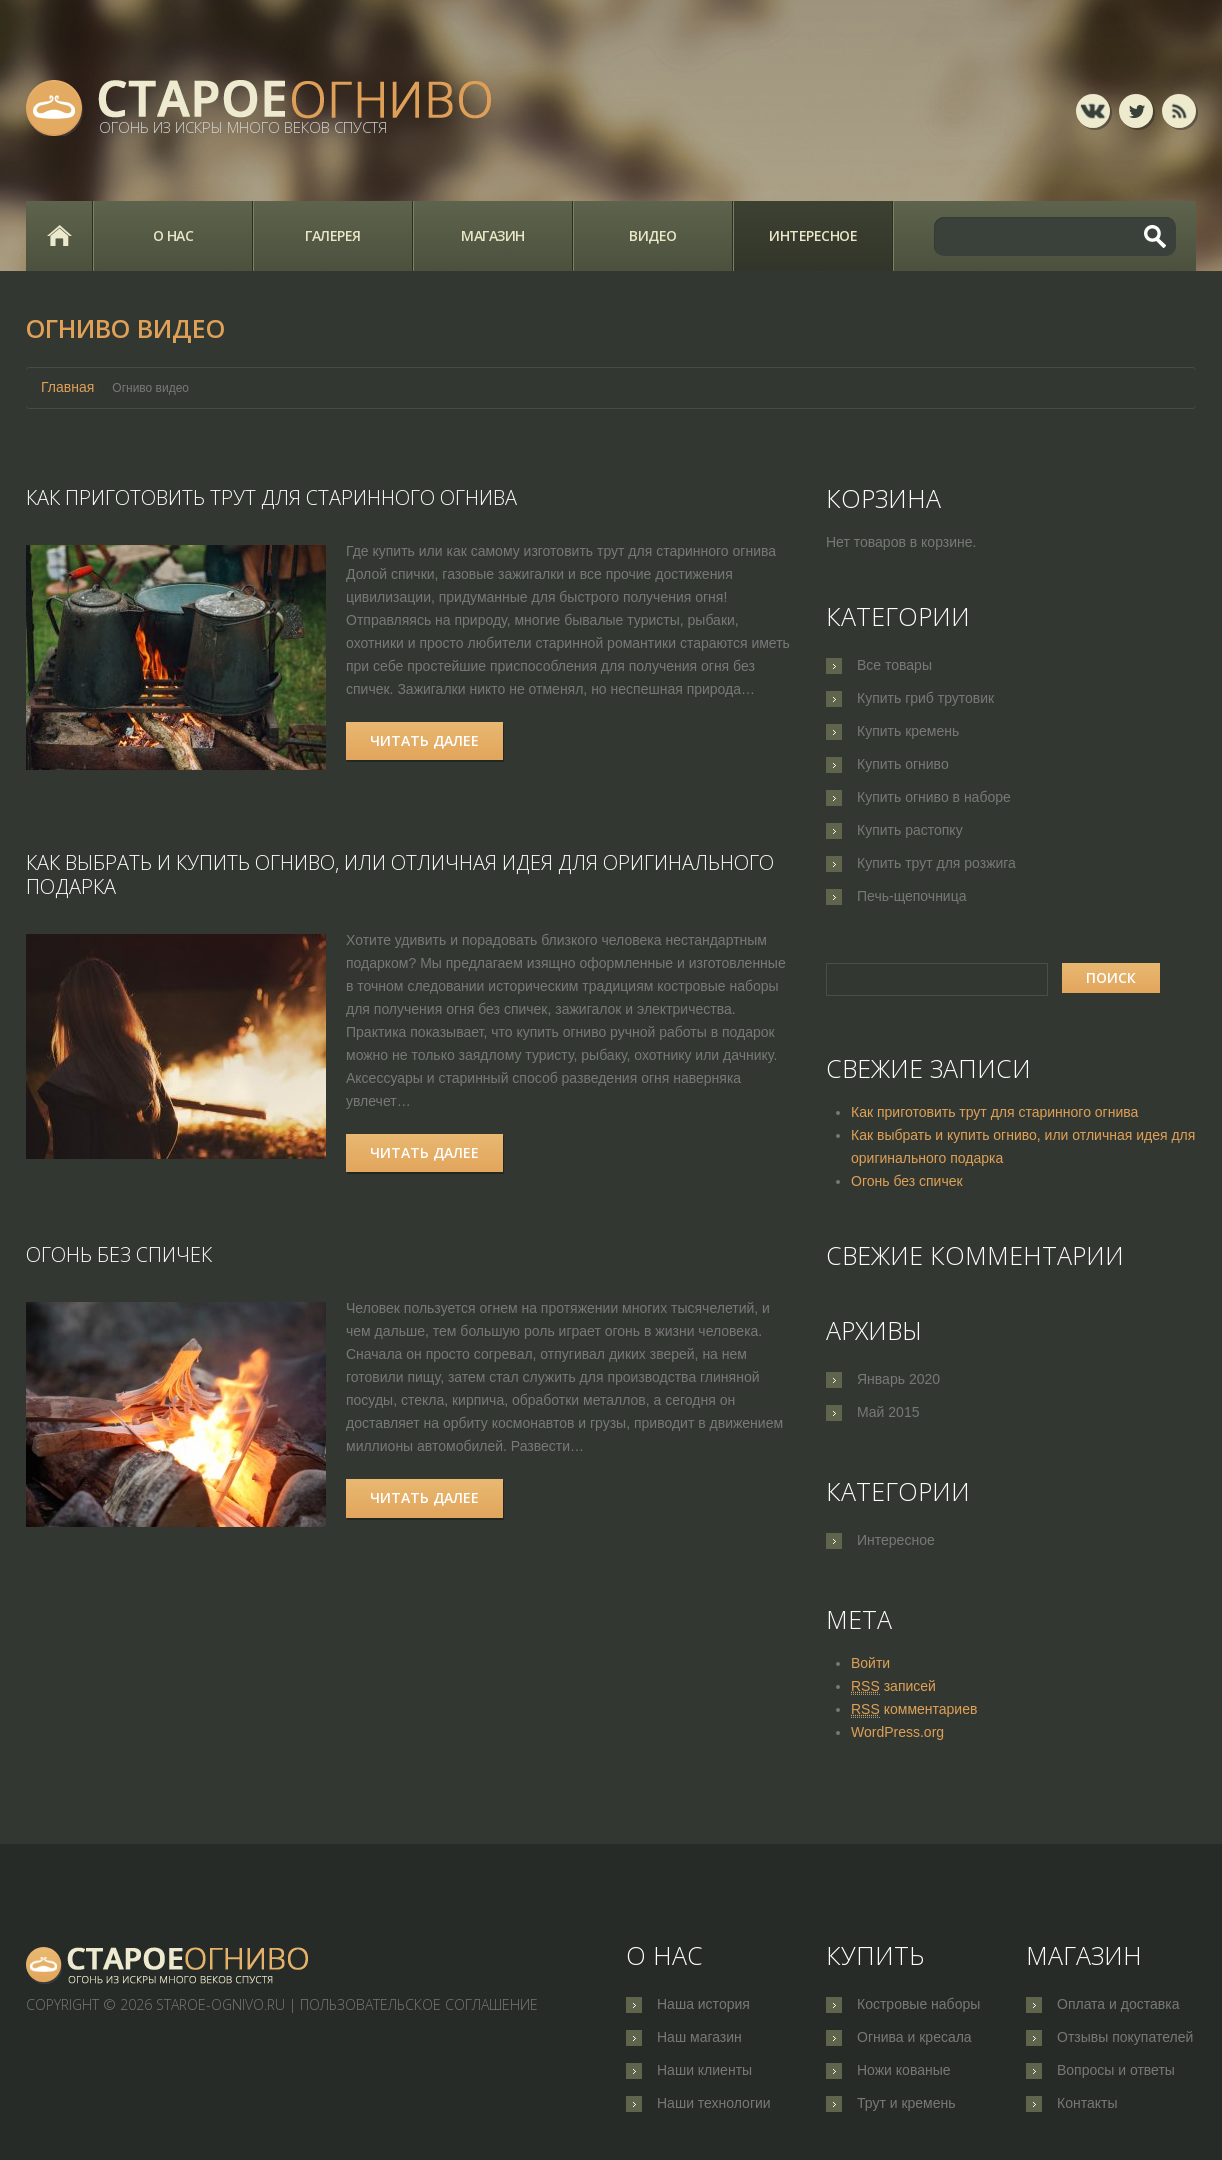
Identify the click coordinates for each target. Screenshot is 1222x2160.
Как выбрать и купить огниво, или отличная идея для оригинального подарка (400, 874)
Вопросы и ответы (1116, 2070)
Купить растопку (910, 830)
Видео (653, 235)
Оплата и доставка (1118, 2004)
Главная (59, 236)
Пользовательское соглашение (419, 2004)
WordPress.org (897, 1732)
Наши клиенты (704, 2070)
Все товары (894, 665)
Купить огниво (903, 764)
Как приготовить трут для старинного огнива (271, 497)
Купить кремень (908, 731)
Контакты (1087, 2103)
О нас (173, 235)
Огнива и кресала (914, 2037)
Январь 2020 (898, 1379)
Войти (870, 1663)
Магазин (493, 235)
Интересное (813, 235)
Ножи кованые (904, 2070)
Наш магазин (699, 2037)
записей (893, 1686)
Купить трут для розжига (936, 863)
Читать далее (424, 740)
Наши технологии (714, 2103)
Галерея (333, 235)
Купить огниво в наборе (934, 797)
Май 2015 (888, 1412)
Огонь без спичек (119, 1254)
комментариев (914, 1709)
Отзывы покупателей (1125, 2037)
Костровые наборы (918, 2004)
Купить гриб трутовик (925, 698)
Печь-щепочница (912, 896)
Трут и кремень (906, 2103)
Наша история (703, 2004)
